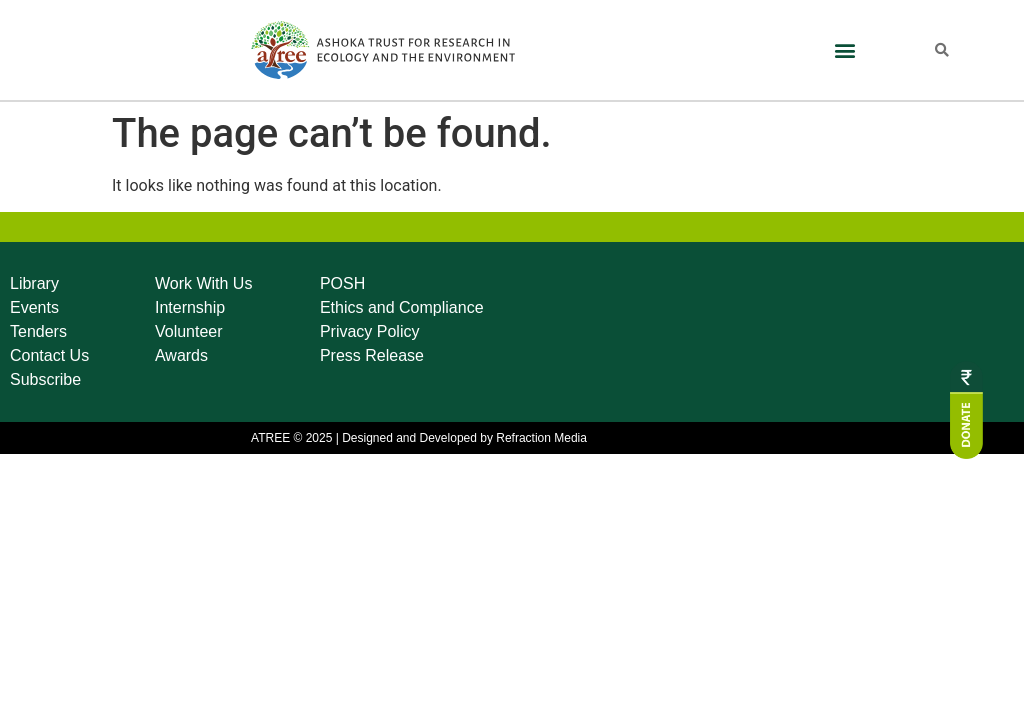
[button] (844, 50)
